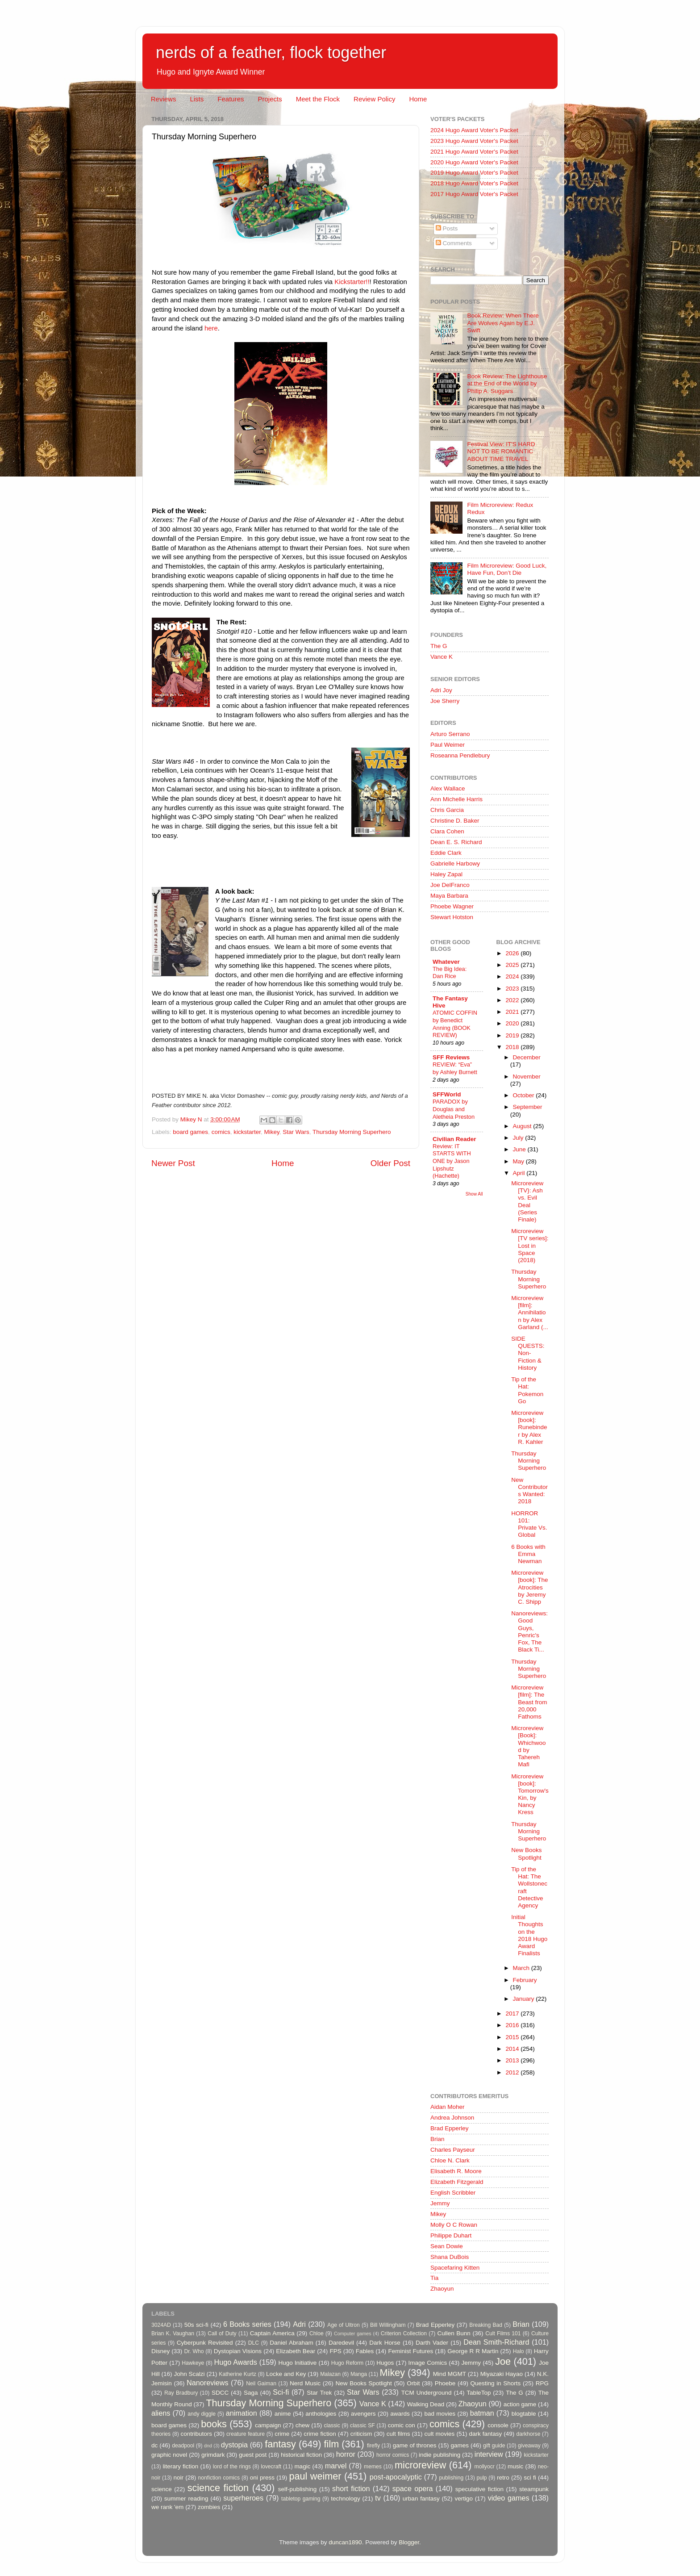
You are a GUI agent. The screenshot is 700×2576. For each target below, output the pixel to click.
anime (283, 2413)
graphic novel (169, 2454)
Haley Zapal (446, 874)
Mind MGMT (449, 2374)
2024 (513, 976)
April (520, 1173)
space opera (412, 2488)
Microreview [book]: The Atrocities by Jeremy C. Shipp (529, 1587)
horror (345, 2454)
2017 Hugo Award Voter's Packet (474, 194)
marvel (336, 2466)
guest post (253, 2454)
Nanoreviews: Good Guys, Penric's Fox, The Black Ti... (529, 1631)
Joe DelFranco (450, 885)
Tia (434, 2278)
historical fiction (301, 2454)
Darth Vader (432, 2342)
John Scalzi (189, 2374)
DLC (253, 2343)
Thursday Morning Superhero (351, 1132)
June (520, 1149)
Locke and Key (286, 2374)
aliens (160, 2413)
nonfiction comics (219, 2478)
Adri (299, 2324)
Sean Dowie (446, 2246)
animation (241, 2413)
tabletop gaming (300, 2499)
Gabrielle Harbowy (455, 863)
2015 (513, 2037)
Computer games (352, 2333)
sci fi (530, 2477)
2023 (513, 988)
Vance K (441, 656)
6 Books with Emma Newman (528, 1553)
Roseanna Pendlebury (460, 755)
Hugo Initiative (297, 2362)
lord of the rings (232, 2466)
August (523, 1126)
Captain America (272, 2333)
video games (508, 2498)
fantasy (280, 2444)
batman (482, 2413)
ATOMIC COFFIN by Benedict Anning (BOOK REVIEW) (455, 1023)
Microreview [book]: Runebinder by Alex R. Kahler (529, 1427)
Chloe (316, 2333)
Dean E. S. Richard (456, 842)
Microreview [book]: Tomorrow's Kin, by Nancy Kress (530, 1794)
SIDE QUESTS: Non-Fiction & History (527, 1353)
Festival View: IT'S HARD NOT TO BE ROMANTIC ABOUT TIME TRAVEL (501, 451)
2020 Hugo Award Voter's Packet (474, 162)
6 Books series (247, 2324)
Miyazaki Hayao (501, 2374)
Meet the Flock (318, 99)
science (161, 2489)
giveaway (529, 2445)
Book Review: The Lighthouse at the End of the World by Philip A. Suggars (507, 383)
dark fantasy (485, 2433)
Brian (437, 2139)
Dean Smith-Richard (496, 2342)
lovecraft (271, 2466)
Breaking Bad (485, 2325)
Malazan (330, 2374)
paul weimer (315, 2476)
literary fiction (180, 2466)
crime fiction (320, 2433)
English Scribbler (452, 2192)
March (522, 1968)
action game (520, 2404)
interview (489, 2454)
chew (303, 2425)
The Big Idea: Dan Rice (450, 973)
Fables (365, 2351)
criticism (361, 2433)
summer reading (186, 2498)
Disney (160, 2351)
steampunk (534, 2489)
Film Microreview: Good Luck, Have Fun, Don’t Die (506, 569)
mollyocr (485, 2466)
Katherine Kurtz (237, 2374)
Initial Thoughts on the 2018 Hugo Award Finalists (529, 1935)
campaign (268, 2425)
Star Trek (319, 2392)
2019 (513, 1035)
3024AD (161, 2325)
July (519, 1137)
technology (345, 2498)
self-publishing (297, 2489)
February (525, 1980)
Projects (270, 99)
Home (418, 99)
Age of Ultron (343, 2325)
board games (190, 1132)
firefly (373, 2445)
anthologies (320, 2413)
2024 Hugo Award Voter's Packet (474, 130)
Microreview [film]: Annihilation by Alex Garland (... (529, 1312)
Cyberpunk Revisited (205, 2342)
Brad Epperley (449, 2128)
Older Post (390, 1163)
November (527, 1076)
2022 (513, 1000)
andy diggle (202, 2414)
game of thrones (415, 2445)
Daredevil (341, 2342)
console (498, 2425)
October (524, 1095)
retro (503, 2477)
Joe (503, 2361)
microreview (420, 2465)
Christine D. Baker (454, 820)
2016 (513, 2025)
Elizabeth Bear (295, 2351)
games (460, 2445)
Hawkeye (193, 2363)
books (214, 2424)
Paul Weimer (447, 744)
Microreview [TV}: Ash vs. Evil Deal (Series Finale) (527, 1201)
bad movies (439, 2413)
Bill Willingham (388, 2325)
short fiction (351, 2488)
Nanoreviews (208, 2383)
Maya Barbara (449, 895)
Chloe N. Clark (450, 2160)
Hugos (385, 2362)
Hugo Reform (347, 2363)
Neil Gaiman (261, 2383)
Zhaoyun (442, 2288)
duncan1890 (345, 2542)
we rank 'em (167, 2507)
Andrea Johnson (452, 2117)
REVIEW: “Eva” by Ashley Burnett (455, 1068)
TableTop (479, 2392)
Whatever (446, 961)
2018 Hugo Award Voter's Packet (474, 183)
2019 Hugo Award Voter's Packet (474, 172)
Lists (197, 99)
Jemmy (440, 2203)
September (527, 1107)
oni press (262, 2477)
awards (400, 2413)
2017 (513, 2013)
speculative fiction (479, 2489)
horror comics (392, 2455)
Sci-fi (281, 2392)
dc (154, 2445)
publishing (451, 2478)
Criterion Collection (404, 2333)
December (527, 1057)
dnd (208, 2445)
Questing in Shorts (496, 2383)
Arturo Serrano (450, 734)
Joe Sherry (444, 701)
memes (373, 2466)
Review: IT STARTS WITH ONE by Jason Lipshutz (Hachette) (452, 1161)
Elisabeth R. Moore (456, 2171)
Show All (474, 1194)
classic (332, 2425)
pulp (482, 2478)
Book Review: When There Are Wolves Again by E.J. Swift (502, 322)
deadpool (183, 2445)
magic (302, 2466)
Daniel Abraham (291, 2342)
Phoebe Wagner (452, 906)
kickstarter (247, 1132)
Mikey (271, 1132)
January (524, 1998)
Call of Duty (222, 2333)
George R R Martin (472, 2351)
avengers (363, 2413)
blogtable (524, 2413)
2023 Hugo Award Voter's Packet (474, 141)
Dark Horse (384, 2342)
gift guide (494, 2445)
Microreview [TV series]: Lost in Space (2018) (529, 1245)
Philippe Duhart (450, 2235)
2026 (513, 953)
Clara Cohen (447, 831)
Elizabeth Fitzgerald (456, 2182)
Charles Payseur (452, 2149)
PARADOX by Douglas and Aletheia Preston (454, 1109)
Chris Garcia (447, 810)
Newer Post (173, 1163)
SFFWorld (447, 1094)
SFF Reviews (451, 1057)
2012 (513, 2072)
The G (438, 646)
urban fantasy (421, 2498)
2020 (513, 1023)
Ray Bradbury (181, 2393)
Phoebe (445, 2383)
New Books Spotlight (526, 1854)
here (211, 328)
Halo (518, 2351)
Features (230, 99)
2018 (513, 1047)
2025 (513, 965)
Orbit (413, 2383)
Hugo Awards (235, 2362)
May (519, 1161)
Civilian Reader (454, 1139)
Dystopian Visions (238, 2351)
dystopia (234, 2445)
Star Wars (296, 1132)
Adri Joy (441, 690)
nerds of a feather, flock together (271, 52)
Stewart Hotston (451, 917)
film (331, 2444)
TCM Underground (426, 2392)
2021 (513, 1011)
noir (179, 2477)
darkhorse (528, 2434)
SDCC (220, 2392)
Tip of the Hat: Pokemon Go (527, 1390)
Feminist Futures (410, 2351)
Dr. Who (194, 2351)
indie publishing (439, 2454)
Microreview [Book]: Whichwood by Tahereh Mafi (528, 1746)
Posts (447, 228)
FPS (335, 2351)
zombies (209, 2507)
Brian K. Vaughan (172, 2333)
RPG (542, 2383)
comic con (401, 2425)
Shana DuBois (449, 2257)
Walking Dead (426, 2404)
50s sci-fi (196, 2324)
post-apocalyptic (396, 2477)
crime (282, 2433)
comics (221, 1132)
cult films (398, 2433)
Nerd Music (305, 2383)
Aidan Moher (447, 2106)
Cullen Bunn (453, 2333)
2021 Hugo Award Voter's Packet (474, 151)
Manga (358, 2374)
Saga (251, 2392)
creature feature (245, 2434)
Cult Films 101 (503, 2333)
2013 (513, 2060)
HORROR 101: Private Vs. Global (529, 1524)
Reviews (163, 99)
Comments (454, 243)
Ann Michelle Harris (456, 799)
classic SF (362, 2425)
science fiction (218, 2487)
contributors (196, 2433)
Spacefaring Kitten (454, 2267)
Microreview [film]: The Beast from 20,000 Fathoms (529, 1702)
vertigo (463, 2498)
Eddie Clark (446, 852)
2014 (513, 2048)
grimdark (213, 2454)
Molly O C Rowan (453, 2224)
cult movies (440, 2433)
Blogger (409, 2542)
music (515, 2466)
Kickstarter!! (351, 281)
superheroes (243, 2498)
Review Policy (374, 99)
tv (378, 2498)
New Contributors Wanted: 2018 (529, 1490)
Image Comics (427, 2362)
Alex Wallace (447, 788)
